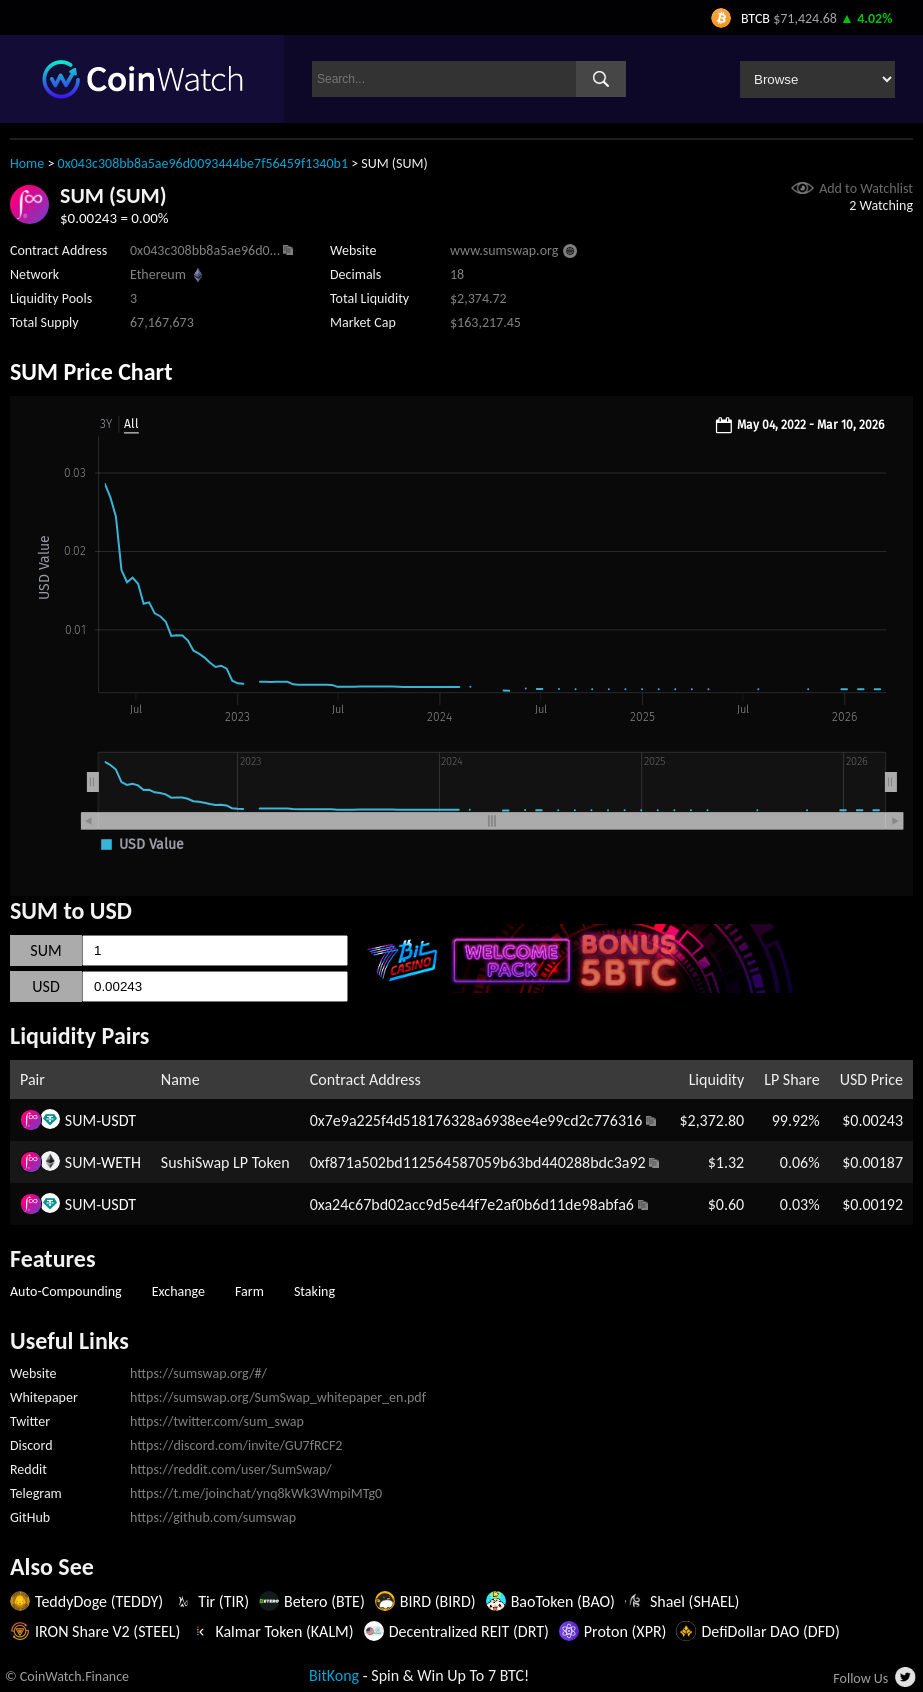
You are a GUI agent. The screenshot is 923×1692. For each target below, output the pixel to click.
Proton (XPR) (625, 1631)
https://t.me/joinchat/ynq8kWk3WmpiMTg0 (256, 1493)
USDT (118, 1120)
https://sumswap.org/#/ (198, 1373)
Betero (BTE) (324, 1601)
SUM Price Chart (91, 371)
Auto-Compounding (66, 1291)
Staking (314, 1291)
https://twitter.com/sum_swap (217, 1421)
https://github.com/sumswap (213, 1517)
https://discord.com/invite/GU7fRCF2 (236, 1445)
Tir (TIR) (223, 1601)
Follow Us (860, 1678)
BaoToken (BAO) (563, 1601)
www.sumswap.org (504, 250)
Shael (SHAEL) (695, 1601)
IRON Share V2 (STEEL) (107, 1631)
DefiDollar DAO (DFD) (770, 1631)
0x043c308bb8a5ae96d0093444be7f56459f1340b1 (203, 163)
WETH (121, 1162)
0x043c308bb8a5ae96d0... (205, 250)
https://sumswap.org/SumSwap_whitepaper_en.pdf (278, 1397)
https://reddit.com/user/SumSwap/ (231, 1469)
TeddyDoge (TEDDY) (99, 1601)
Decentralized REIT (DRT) (469, 1631)
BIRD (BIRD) (438, 1601)
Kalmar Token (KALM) (284, 1631)
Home (27, 163)
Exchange (178, 1291)
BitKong (334, 1675)
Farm (249, 1291)
